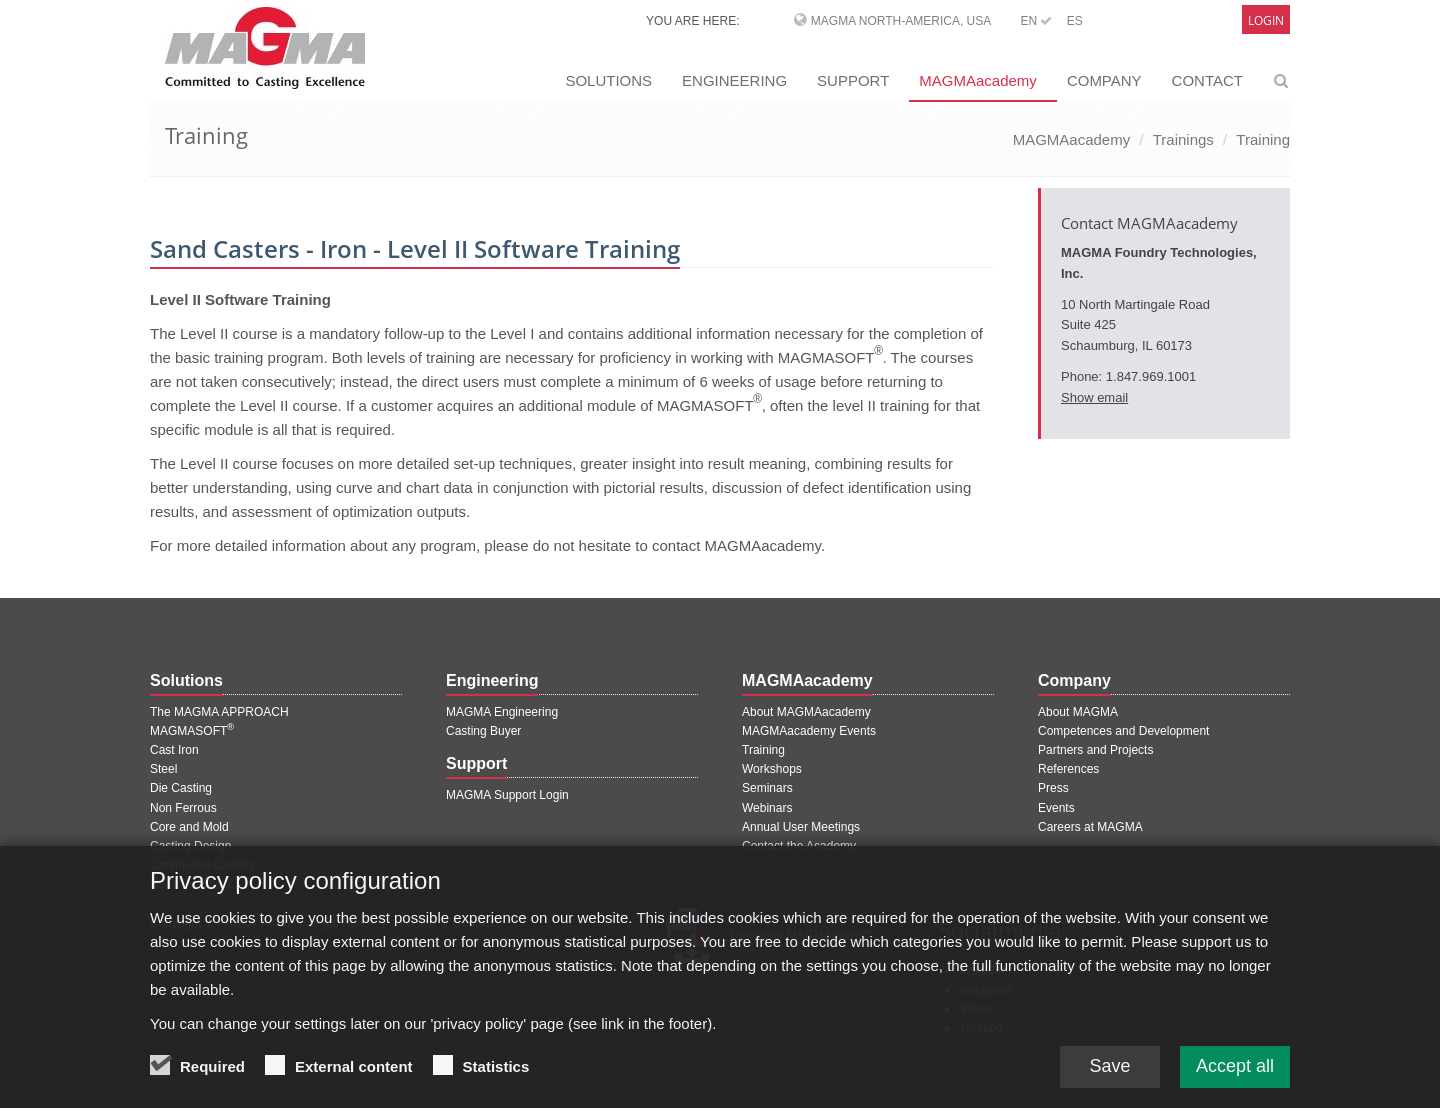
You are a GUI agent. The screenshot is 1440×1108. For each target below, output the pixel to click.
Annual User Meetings (801, 827)
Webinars (767, 808)
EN (1036, 21)
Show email (1094, 397)
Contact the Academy (799, 846)
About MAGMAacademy (806, 712)
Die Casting (181, 788)
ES (1075, 21)
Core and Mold (189, 827)
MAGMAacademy (978, 80)
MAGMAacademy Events (809, 731)
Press (1053, 788)
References (1068, 769)
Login (1266, 20)
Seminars (767, 788)
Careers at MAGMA (1090, 827)
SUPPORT (853, 80)
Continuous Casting (202, 865)
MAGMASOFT (192, 731)
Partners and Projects (1095, 750)
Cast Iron (174, 750)
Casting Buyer (483, 731)
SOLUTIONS (608, 80)
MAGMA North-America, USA (901, 21)
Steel (163, 769)
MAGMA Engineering (502, 712)
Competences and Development (1123, 731)
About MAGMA (1078, 712)
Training (1263, 139)
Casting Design (190, 846)
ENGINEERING (734, 80)
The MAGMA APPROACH (219, 712)
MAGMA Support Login (507, 795)
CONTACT (1207, 80)
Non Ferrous (183, 808)
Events (1056, 808)
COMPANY (1104, 80)
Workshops (772, 769)
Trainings (1183, 139)
